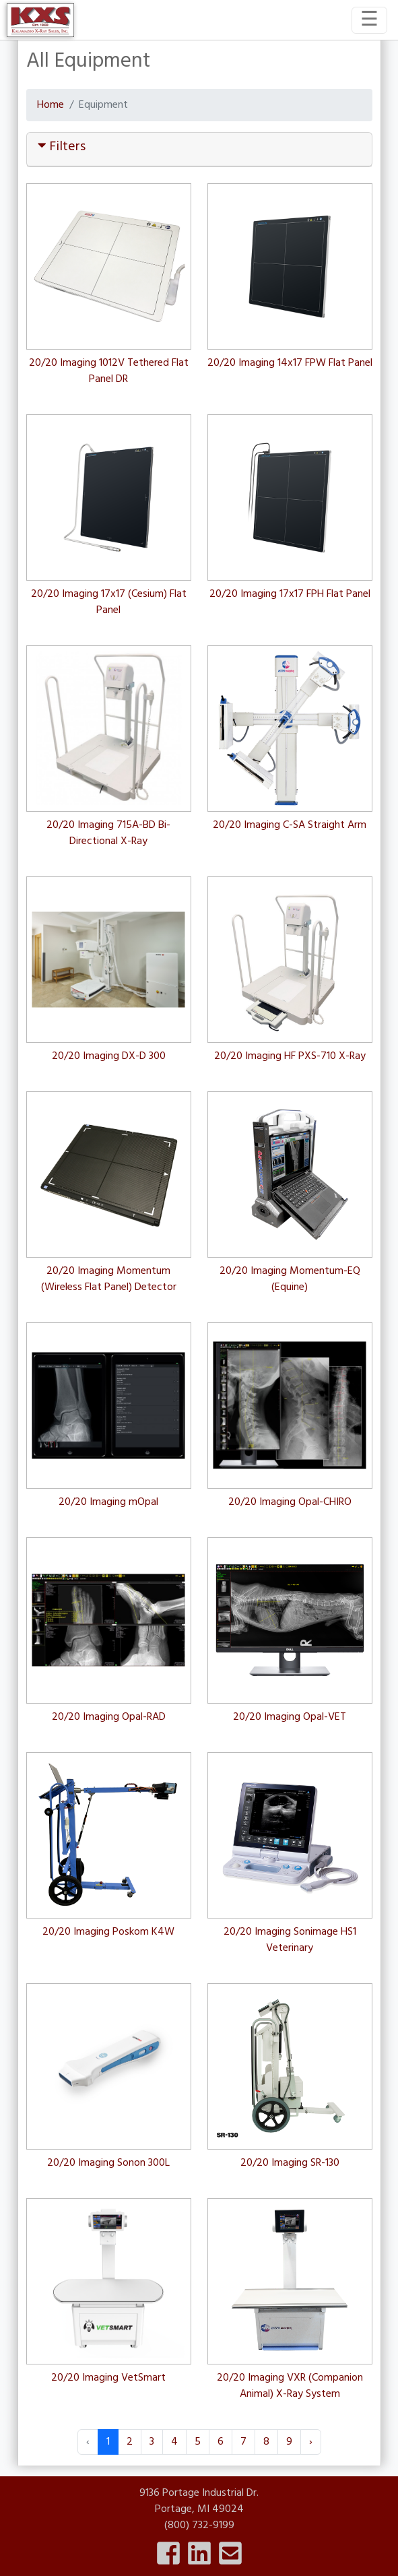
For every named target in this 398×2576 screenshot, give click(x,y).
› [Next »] (310, 2442)
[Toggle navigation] (369, 20)
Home (50, 105)
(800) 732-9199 (199, 2525)
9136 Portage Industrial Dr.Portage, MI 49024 (199, 2501)
